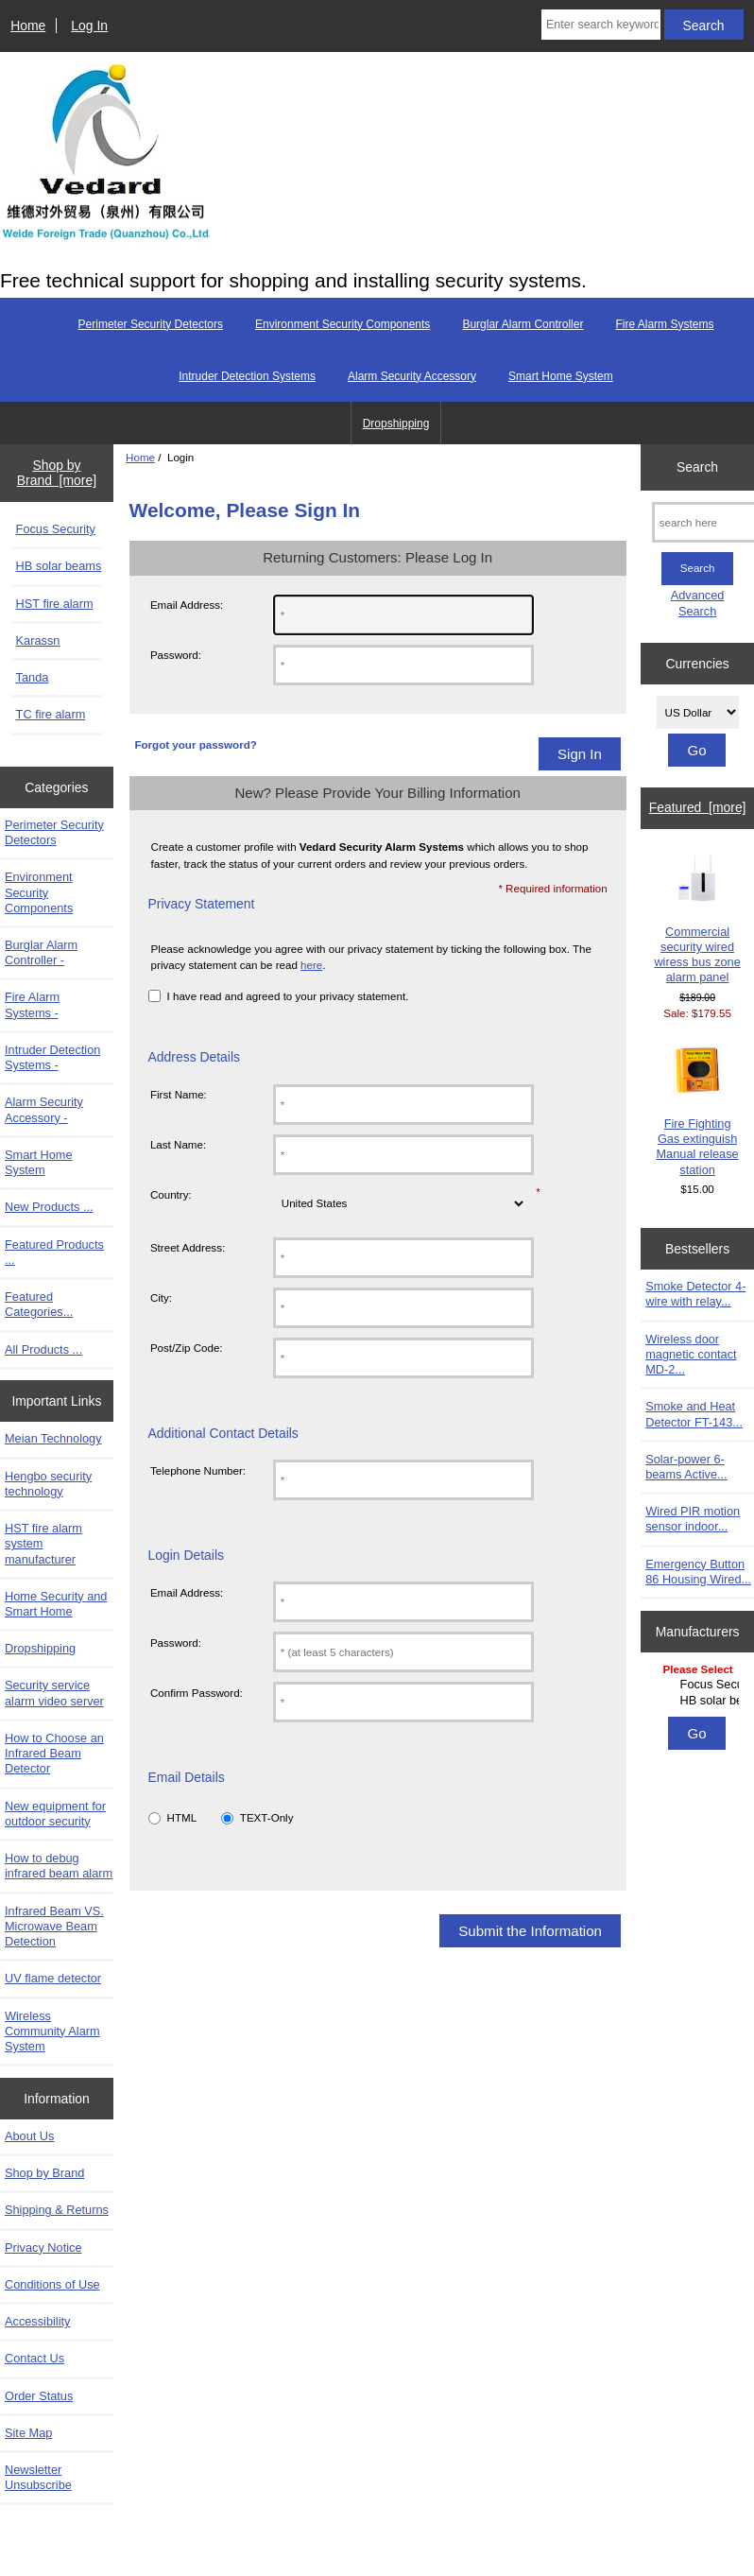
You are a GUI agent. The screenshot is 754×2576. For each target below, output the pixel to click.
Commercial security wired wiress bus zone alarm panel (697, 920)
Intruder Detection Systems (247, 376)
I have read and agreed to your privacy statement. (288, 996)
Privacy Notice (43, 2247)
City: (161, 1297)
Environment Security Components (342, 324)
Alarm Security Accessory (412, 376)
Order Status (39, 2396)
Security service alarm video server (54, 1692)
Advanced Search (698, 602)
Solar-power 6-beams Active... (686, 1466)
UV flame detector (53, 1978)
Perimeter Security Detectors (150, 324)
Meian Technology (53, 1438)
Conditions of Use (52, 2284)
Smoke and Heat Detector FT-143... (694, 1413)
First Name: (178, 1094)
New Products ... (49, 1207)
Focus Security (55, 529)
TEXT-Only (267, 1817)
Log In (89, 25)
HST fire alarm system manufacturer (43, 1543)
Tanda (32, 677)
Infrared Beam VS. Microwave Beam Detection (54, 1926)
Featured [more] (697, 807)
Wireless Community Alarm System (52, 2031)
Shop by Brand (44, 2173)
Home (27, 25)
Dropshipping (396, 423)
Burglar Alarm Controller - (41, 952)
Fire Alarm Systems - (32, 1004)
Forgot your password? (195, 744)
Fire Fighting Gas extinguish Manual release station (697, 1111)
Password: (175, 654)
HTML (182, 1817)
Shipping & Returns (57, 2210)
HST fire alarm (55, 603)
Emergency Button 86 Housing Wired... (698, 1571)
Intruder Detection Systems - (52, 1057)
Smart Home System (560, 376)
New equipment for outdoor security (55, 1813)
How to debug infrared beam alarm (58, 1865)
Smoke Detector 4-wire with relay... (695, 1293)
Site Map (28, 2433)
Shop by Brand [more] (56, 473)
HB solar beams (59, 566)
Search (697, 467)
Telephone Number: (198, 1470)
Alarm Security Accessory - (44, 1109)
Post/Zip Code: (186, 1347)
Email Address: (186, 604)
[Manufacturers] (698, 1686)
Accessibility (37, 2321)
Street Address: (187, 1247)
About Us (29, 2136)
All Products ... (43, 1349)
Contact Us (34, 2358)
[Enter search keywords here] (600, 24)
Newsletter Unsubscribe (38, 2477)
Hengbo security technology (48, 1483)
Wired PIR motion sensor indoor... (692, 1518)
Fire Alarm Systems (664, 324)
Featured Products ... (54, 1252)
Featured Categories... (39, 1304)
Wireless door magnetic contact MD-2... (690, 1354)
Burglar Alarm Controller (522, 324)
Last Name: (178, 1144)
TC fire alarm (51, 714)
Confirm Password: (196, 1692)
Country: (171, 1194)
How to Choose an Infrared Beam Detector (54, 1753)
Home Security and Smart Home (56, 1603)
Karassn (38, 640)
